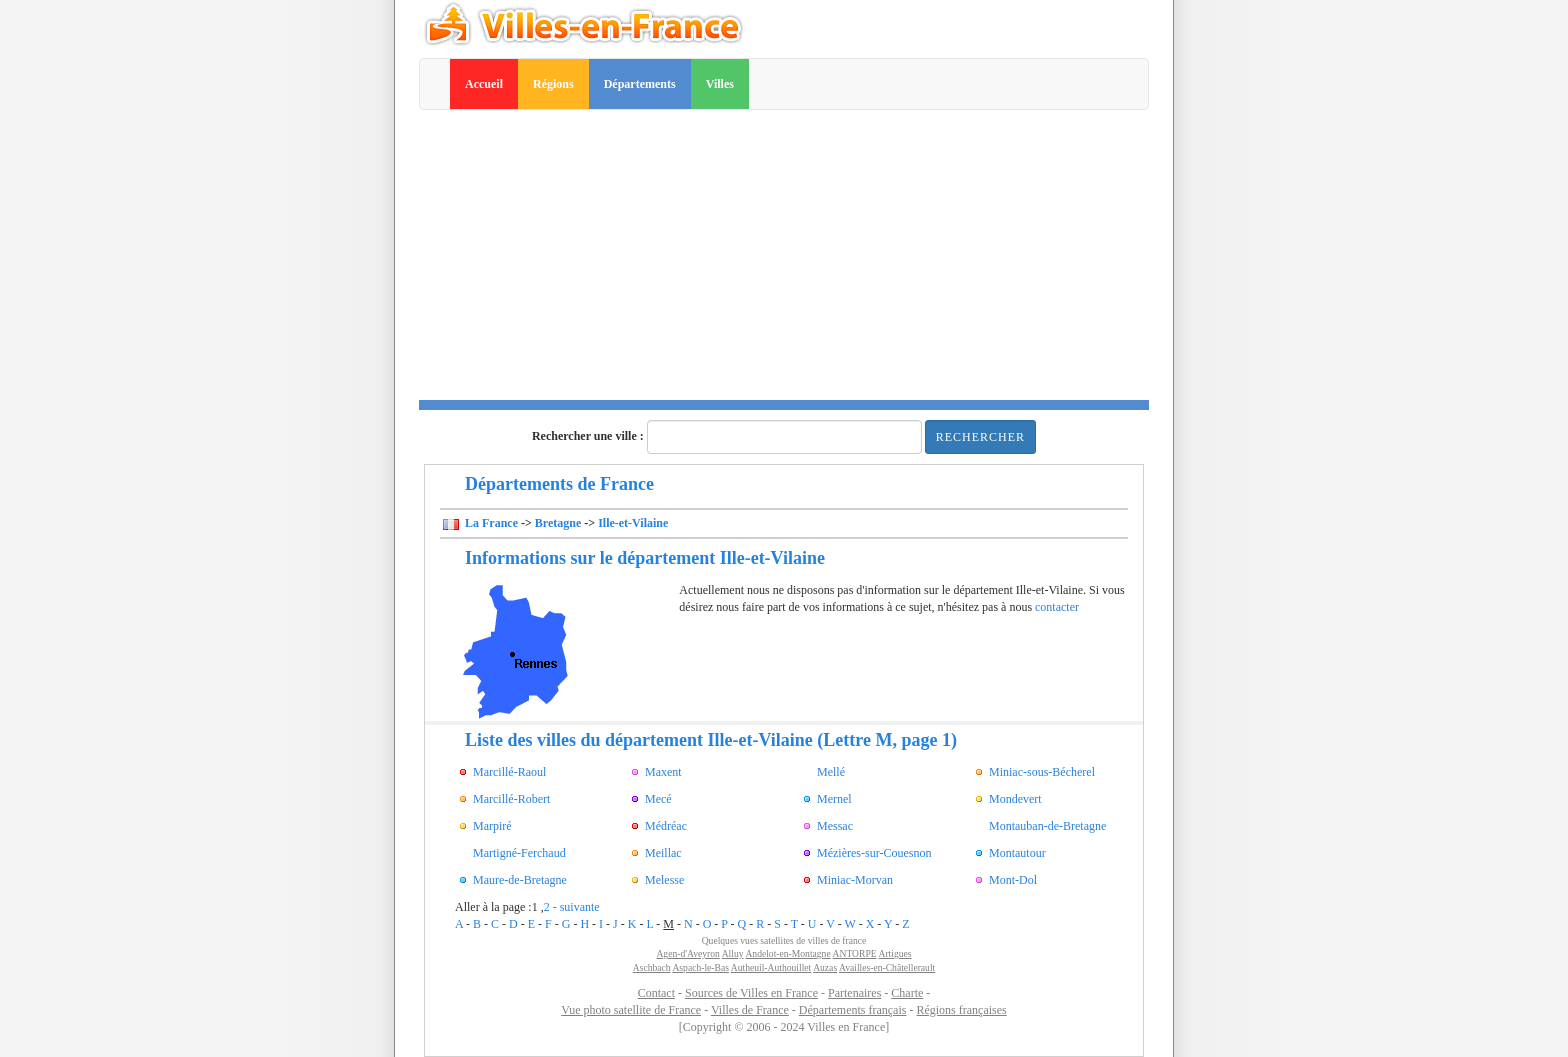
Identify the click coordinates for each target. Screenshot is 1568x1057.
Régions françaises (961, 1010)
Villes (720, 84)
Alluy (733, 953)
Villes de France (750, 1010)
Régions (553, 84)
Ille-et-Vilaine (633, 523)
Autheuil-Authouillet (771, 967)
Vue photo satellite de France (631, 1010)
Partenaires (854, 993)
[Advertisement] (784, 260)
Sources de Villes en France (751, 993)
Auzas (825, 967)
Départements (640, 84)
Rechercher (980, 437)
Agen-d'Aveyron (687, 953)
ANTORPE (855, 953)
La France (490, 523)
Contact (656, 993)
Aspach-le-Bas (700, 967)
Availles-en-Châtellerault (887, 967)
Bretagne (558, 523)
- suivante (576, 907)
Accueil (484, 84)
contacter (1057, 607)
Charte (907, 993)
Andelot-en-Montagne (787, 953)
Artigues (895, 953)
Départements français (853, 1010)
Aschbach (652, 967)
